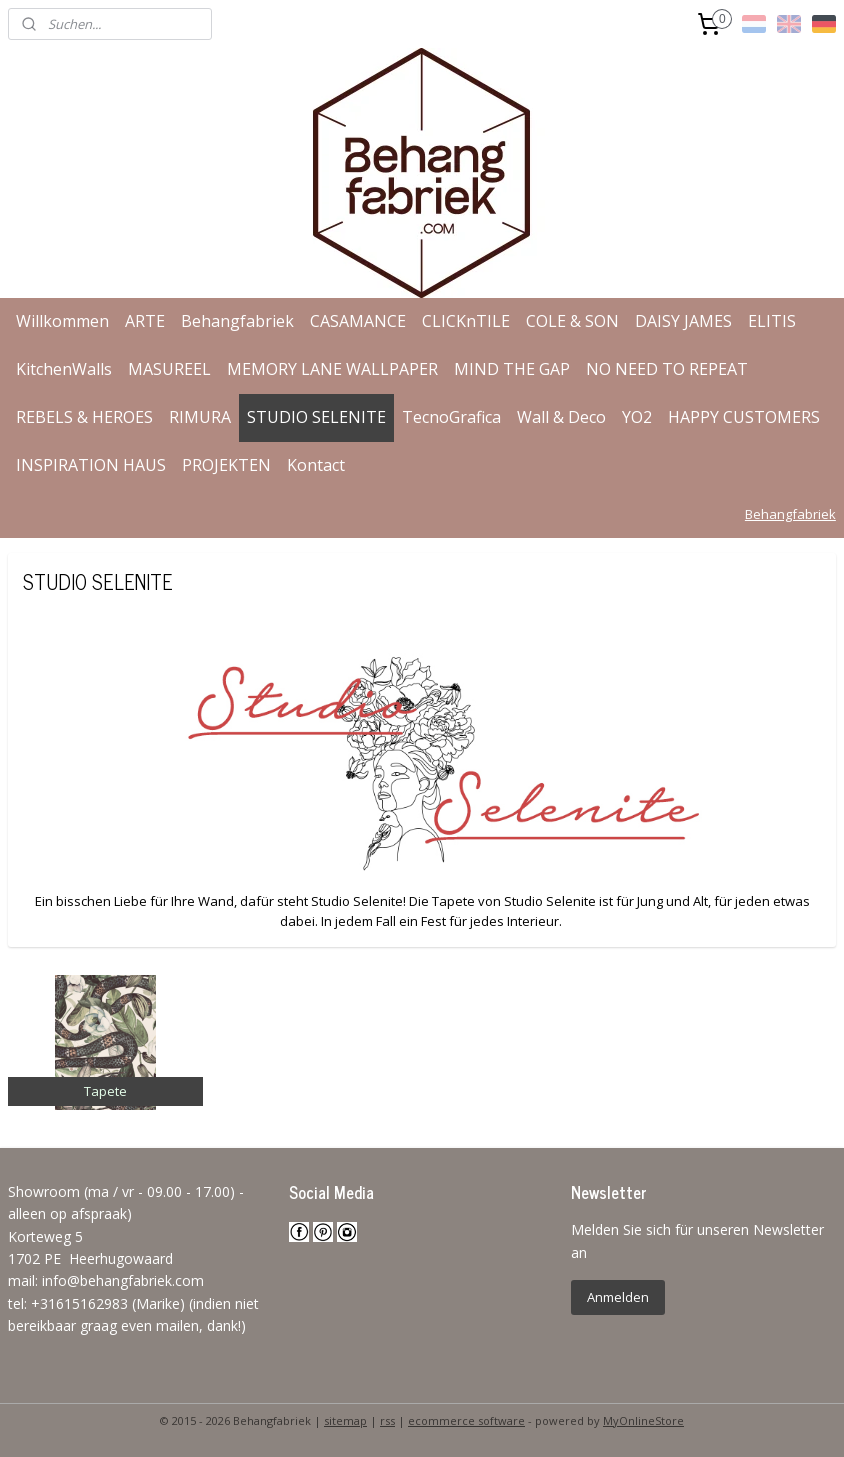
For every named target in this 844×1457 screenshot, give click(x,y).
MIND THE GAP (512, 369)
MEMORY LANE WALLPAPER (332, 369)
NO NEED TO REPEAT (667, 369)
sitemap (345, 1420)
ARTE (145, 321)
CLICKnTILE (466, 321)
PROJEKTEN (226, 465)
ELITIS (772, 321)
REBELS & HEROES (84, 417)
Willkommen (62, 321)
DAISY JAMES (683, 321)
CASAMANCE (358, 321)
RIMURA (200, 417)
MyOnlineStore (643, 1420)
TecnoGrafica (451, 417)
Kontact (316, 465)
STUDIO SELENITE (316, 417)
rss (387, 1420)
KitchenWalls (64, 369)
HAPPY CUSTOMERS (744, 417)
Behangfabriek (237, 321)
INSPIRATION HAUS (91, 465)
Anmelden (618, 1297)
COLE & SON (572, 321)
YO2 (637, 417)
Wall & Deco (561, 417)
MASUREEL (169, 369)
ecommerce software (466, 1420)
